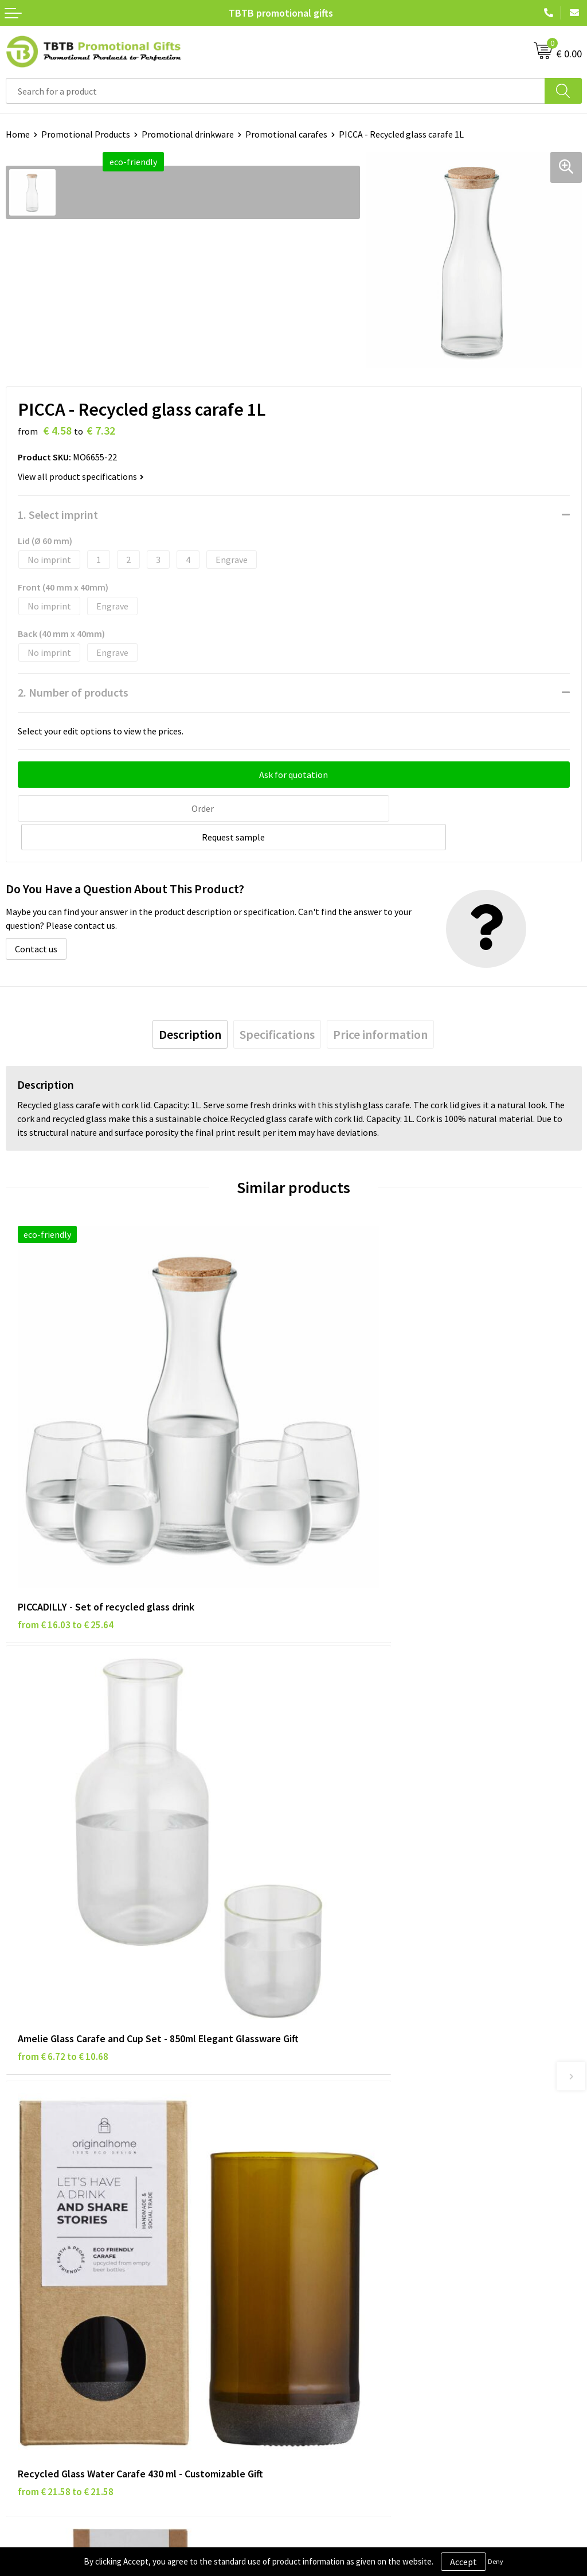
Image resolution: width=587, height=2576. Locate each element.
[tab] (190, 1004)
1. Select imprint (58, 514)
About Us (317, 2234)
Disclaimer (27, 2269)
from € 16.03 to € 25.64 (66, 1497)
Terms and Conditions (49, 2287)
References (321, 2269)
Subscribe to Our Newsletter (61, 2321)
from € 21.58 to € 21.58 (66, 1849)
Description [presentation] (190, 1004)
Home (18, 134)
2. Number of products (73, 692)
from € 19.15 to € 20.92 (353, 1849)
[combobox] (275, 91)
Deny (495, 2561)
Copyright (25, 2304)
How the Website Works (346, 2086)
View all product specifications (81, 476)
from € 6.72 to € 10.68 (351, 1512)
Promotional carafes (286, 134)
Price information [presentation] (380, 1004)
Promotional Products (85, 134)
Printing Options (332, 2103)
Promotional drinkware (188, 134)
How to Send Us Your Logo (349, 2138)
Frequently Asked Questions (353, 2051)
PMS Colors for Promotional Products (373, 2121)
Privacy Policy (33, 2252)
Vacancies (318, 2252)
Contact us (36, 918)
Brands (19, 2234)
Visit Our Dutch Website (345, 2287)
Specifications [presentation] (277, 1004)
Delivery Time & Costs (342, 2068)
